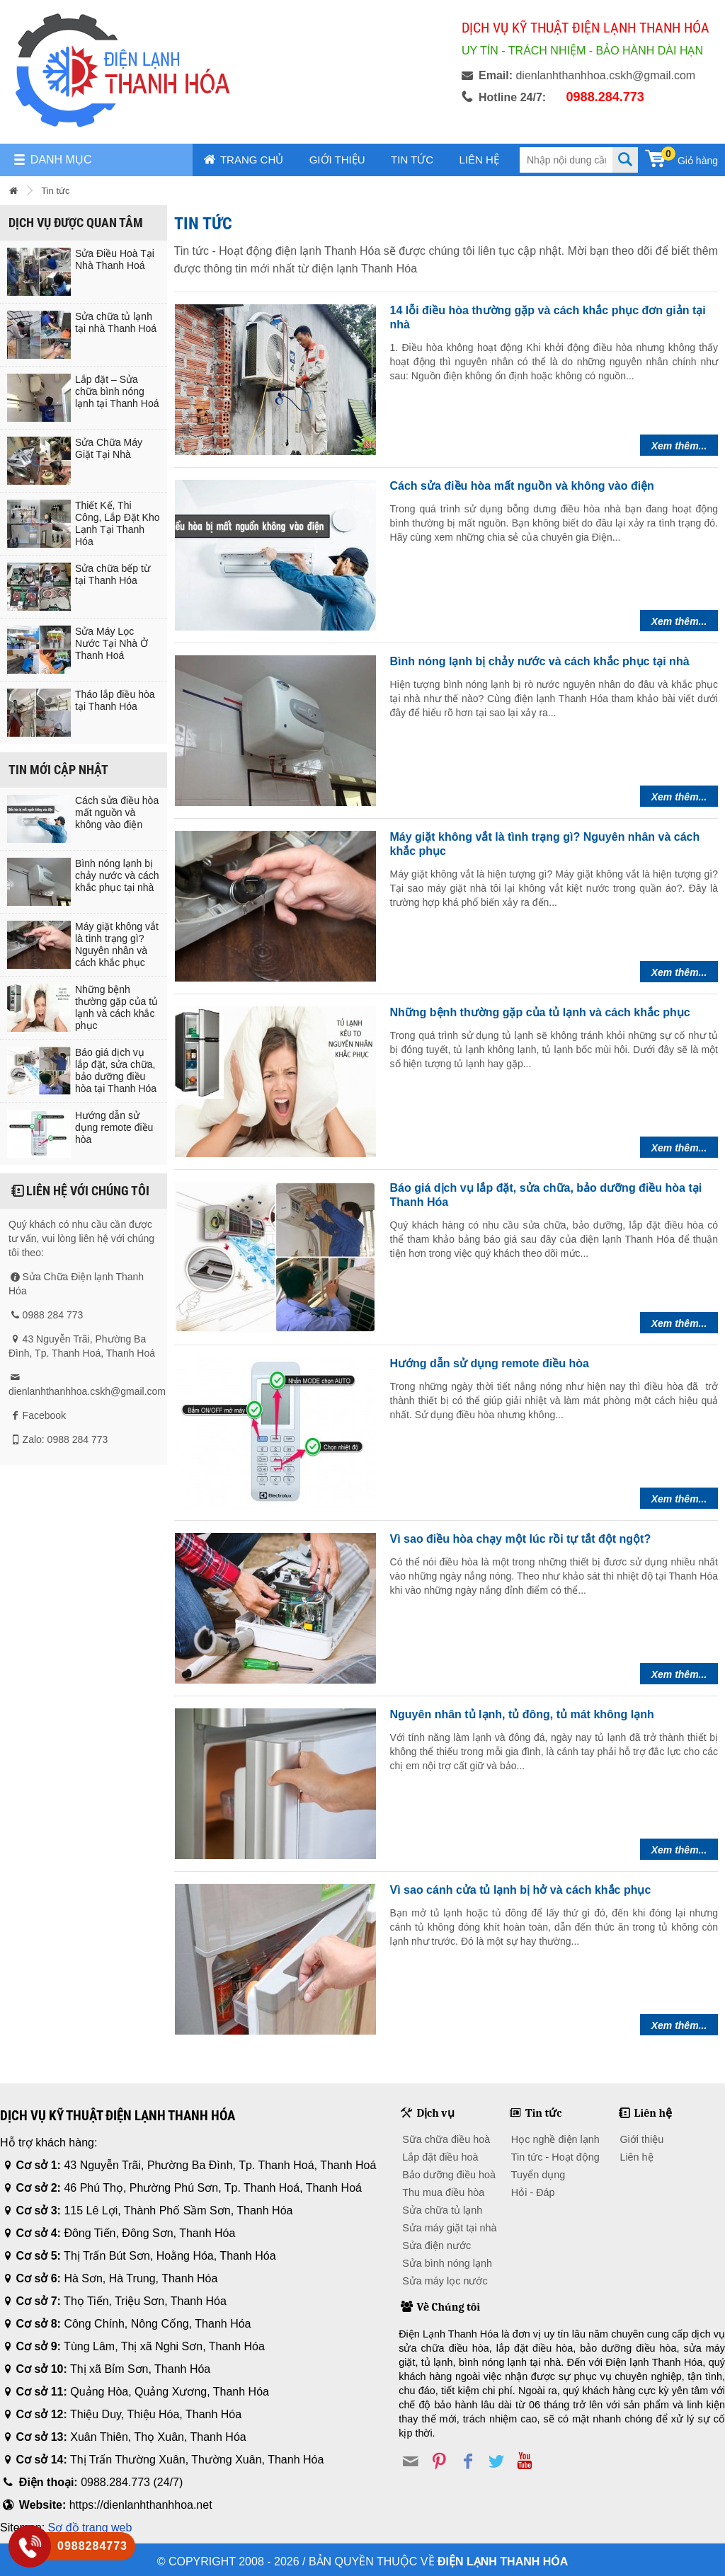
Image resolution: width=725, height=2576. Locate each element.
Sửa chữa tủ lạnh (442, 2210)
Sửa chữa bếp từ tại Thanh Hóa (112, 574)
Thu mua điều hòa (443, 2192)
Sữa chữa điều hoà (446, 2139)
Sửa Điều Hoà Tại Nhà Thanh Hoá (114, 259)
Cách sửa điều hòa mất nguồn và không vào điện (117, 812)
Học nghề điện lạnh (555, 2139)
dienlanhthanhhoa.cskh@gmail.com (87, 1391)
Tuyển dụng (538, 2174)
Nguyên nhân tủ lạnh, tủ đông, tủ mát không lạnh (522, 1714)
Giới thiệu (337, 160)
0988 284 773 (53, 1315)
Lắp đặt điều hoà (440, 2157)
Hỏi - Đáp (533, 2192)
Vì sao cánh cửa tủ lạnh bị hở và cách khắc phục (520, 1890)
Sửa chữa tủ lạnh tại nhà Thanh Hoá (115, 322)
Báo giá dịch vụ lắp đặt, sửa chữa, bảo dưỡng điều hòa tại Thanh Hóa (115, 1070)
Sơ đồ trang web (90, 2528)
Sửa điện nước (436, 2245)
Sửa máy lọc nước (444, 2281)
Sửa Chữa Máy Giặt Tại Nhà (108, 448)
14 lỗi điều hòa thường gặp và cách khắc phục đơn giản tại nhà (548, 317)
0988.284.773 (605, 97)
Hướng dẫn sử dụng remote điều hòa (114, 1127)
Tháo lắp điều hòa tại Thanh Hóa (115, 700)
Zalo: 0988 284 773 (65, 1439)
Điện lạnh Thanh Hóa (503, 2561)
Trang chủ (243, 160)
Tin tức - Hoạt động (555, 2157)
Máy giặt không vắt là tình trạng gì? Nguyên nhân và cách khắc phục (117, 944)
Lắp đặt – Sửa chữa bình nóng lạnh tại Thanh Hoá (117, 391)
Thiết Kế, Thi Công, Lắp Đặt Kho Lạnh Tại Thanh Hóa (117, 523)
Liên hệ (479, 160)
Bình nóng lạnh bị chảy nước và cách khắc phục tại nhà (117, 875)
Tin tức (412, 160)
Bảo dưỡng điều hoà (449, 2174)
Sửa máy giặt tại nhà (449, 2227)
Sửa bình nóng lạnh (447, 2263)
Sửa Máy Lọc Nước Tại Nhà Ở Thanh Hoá (111, 643)
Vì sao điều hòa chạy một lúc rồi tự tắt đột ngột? (520, 1539)
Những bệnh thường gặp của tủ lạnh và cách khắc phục (116, 1007)
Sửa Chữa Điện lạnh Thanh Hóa (76, 1283)
